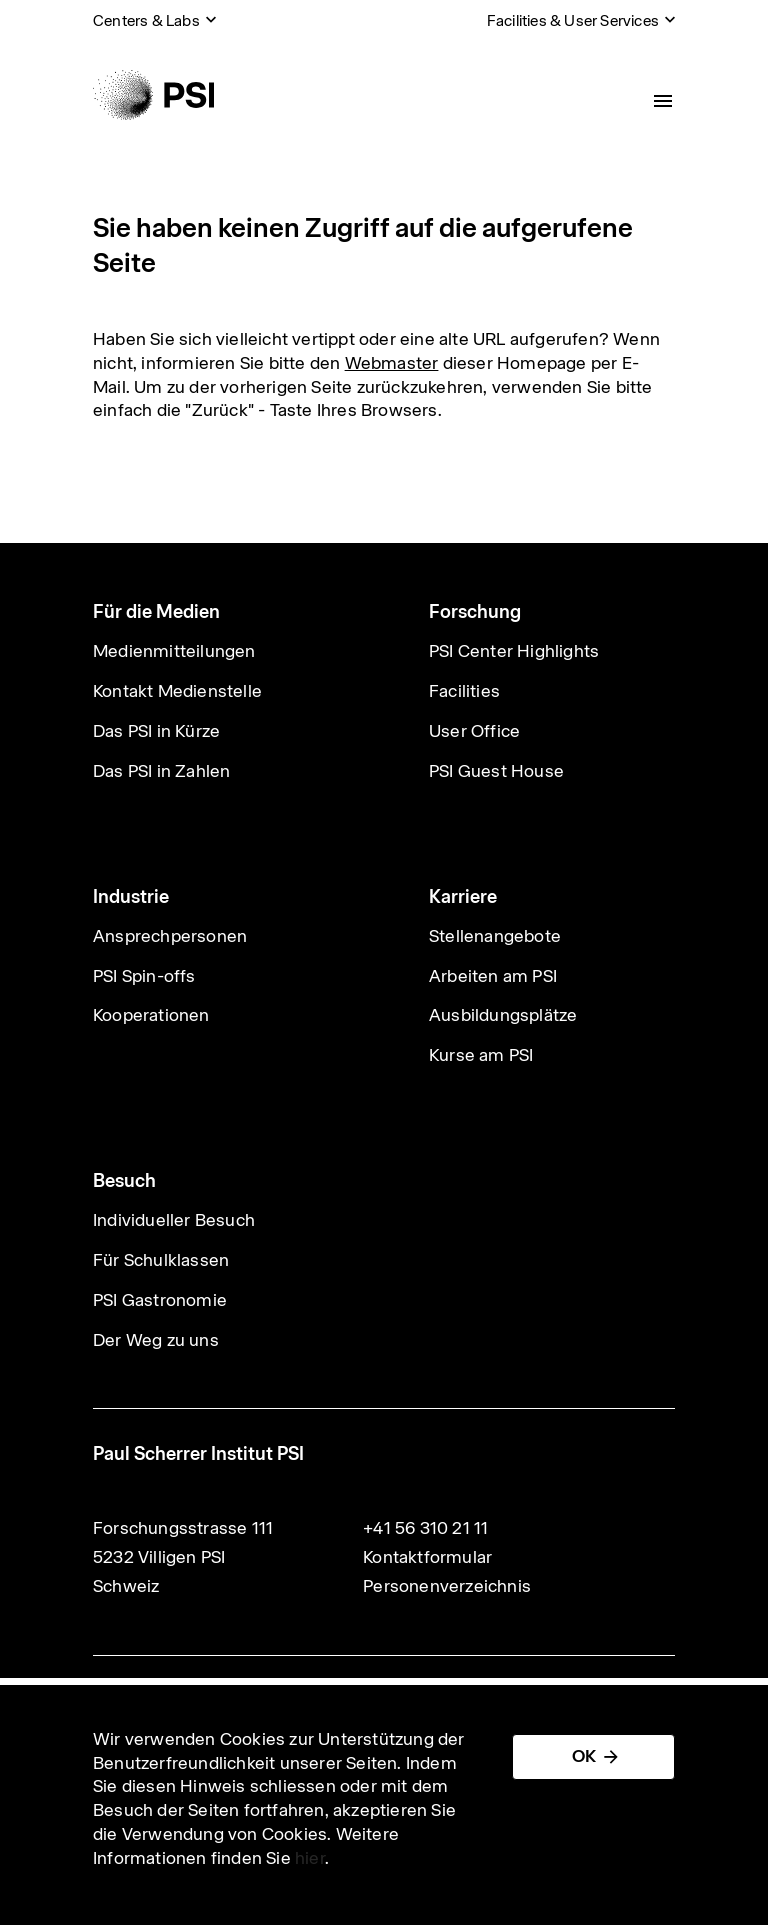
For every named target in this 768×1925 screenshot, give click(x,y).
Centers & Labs (146, 20)
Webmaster (392, 363)
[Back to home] (153, 95)
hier (310, 1858)
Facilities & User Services (573, 20)
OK (584, 1756)
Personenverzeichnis (447, 1586)
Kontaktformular (427, 1557)
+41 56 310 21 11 (425, 1528)
